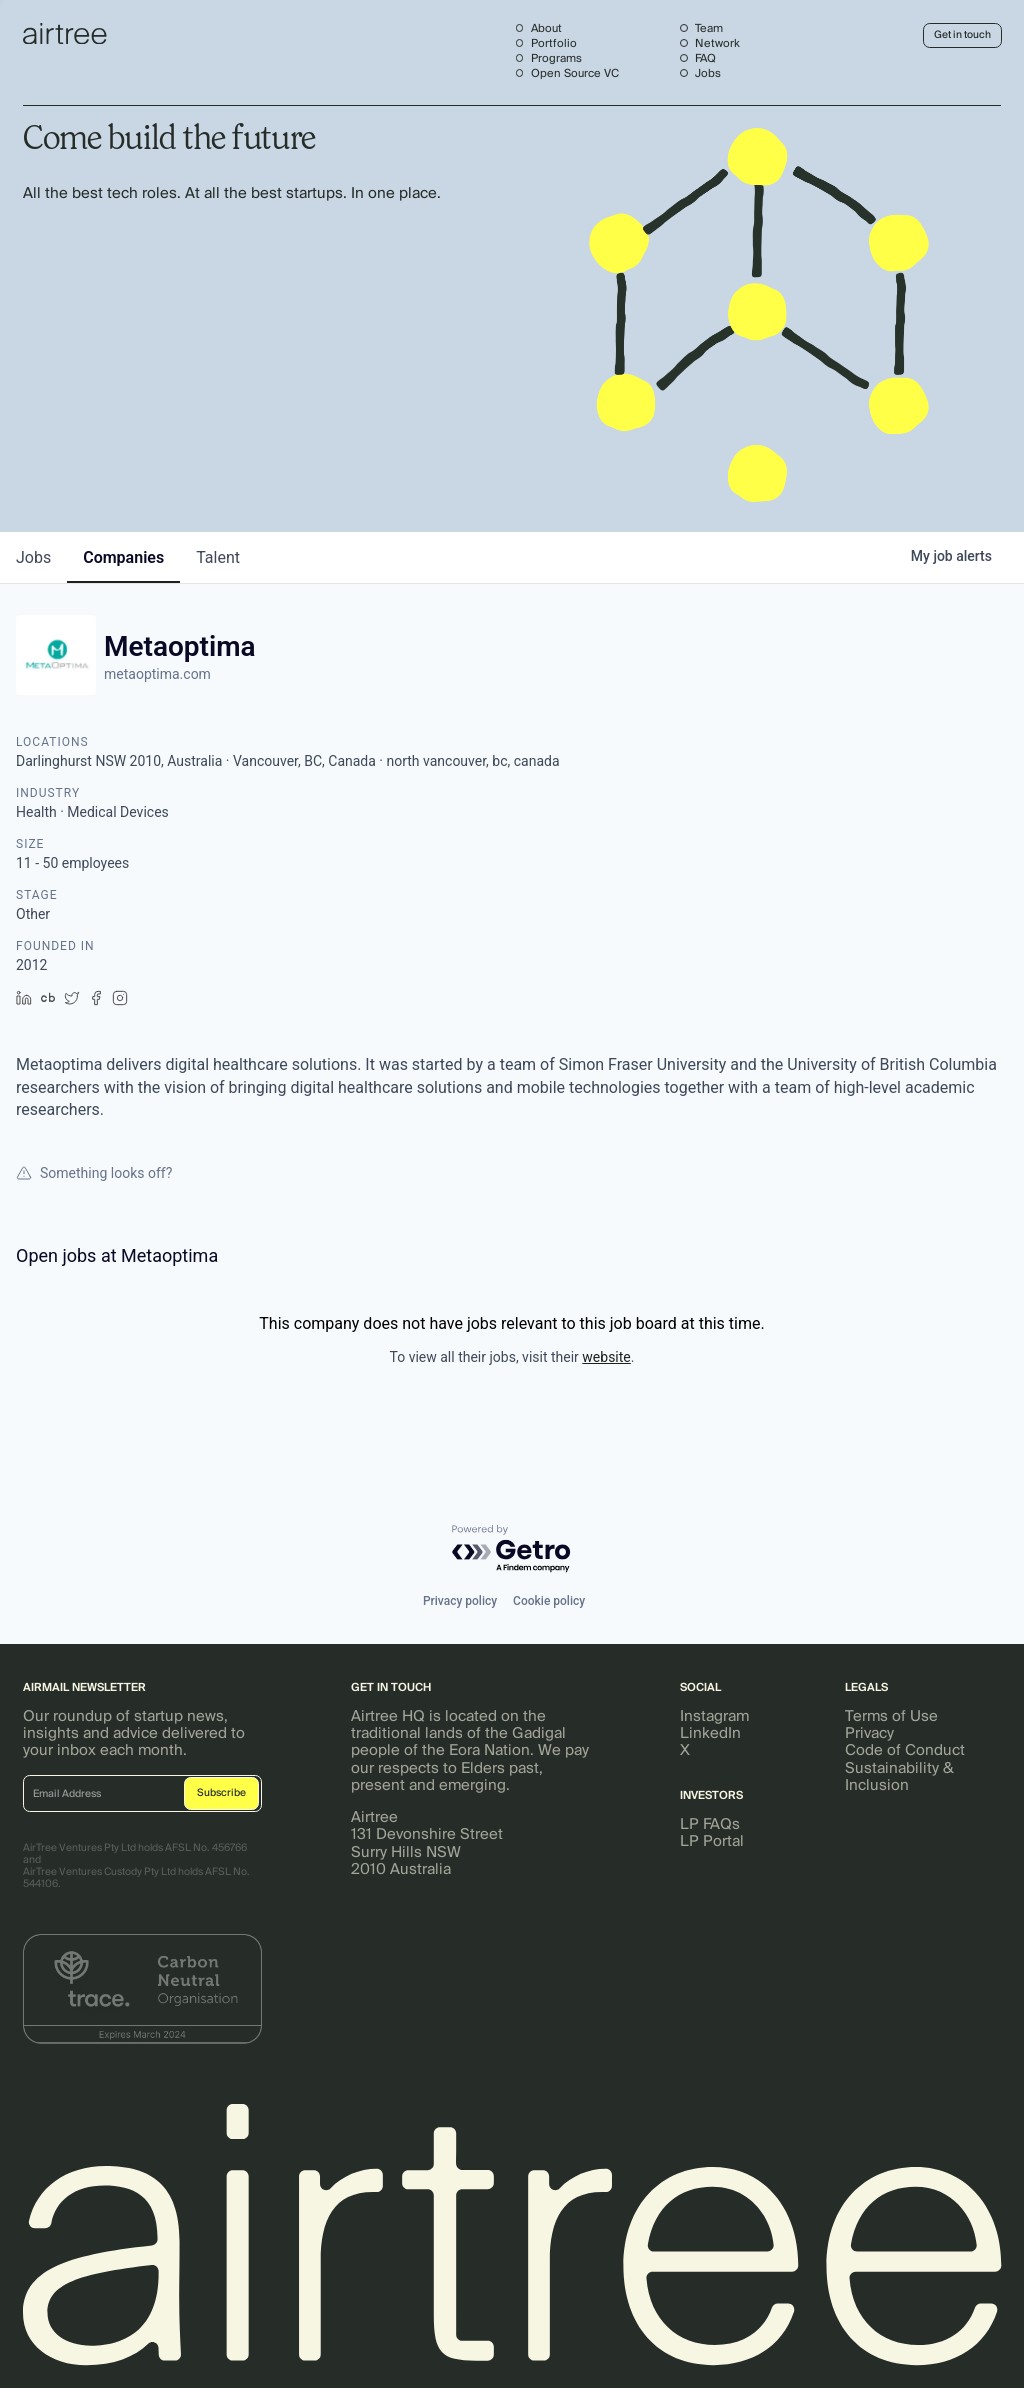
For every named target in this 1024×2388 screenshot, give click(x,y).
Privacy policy (460, 1601)
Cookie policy (549, 1601)
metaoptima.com (157, 674)
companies (123, 557)
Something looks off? (94, 1173)
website (606, 1357)
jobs (33, 557)
